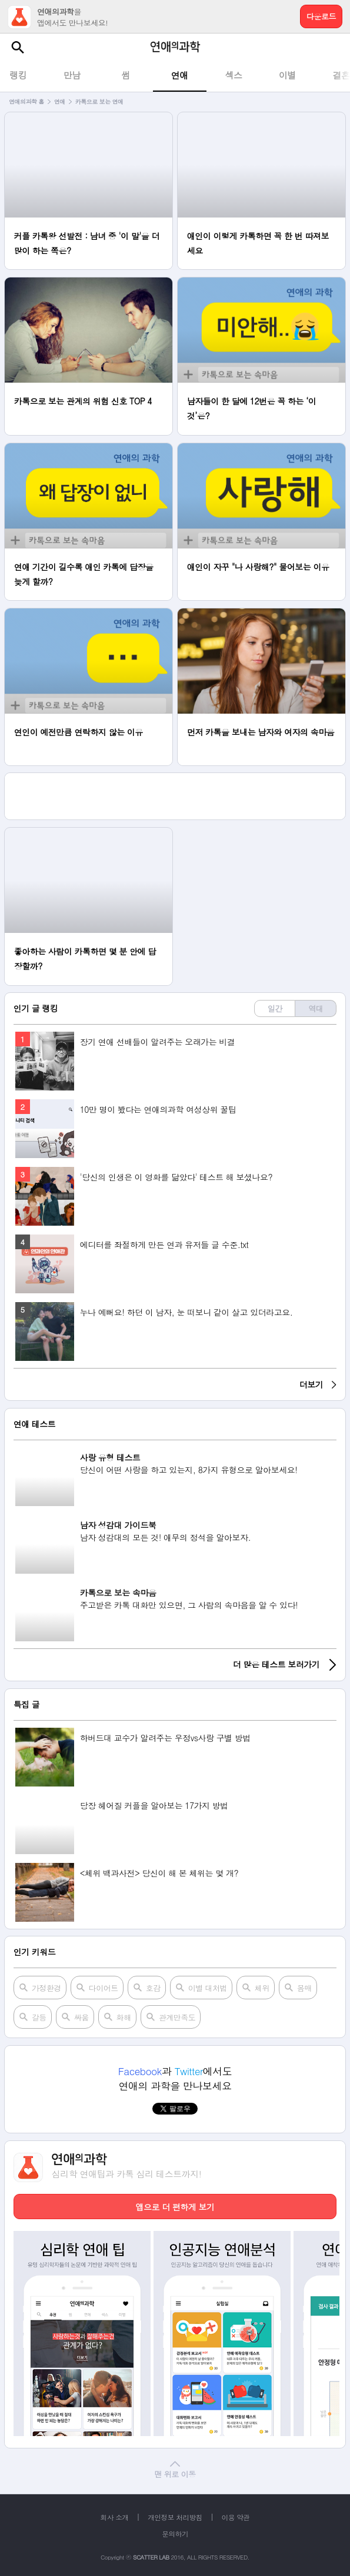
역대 (315, 1008)
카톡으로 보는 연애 (99, 102)
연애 (59, 102)
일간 (275, 1008)
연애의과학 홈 (26, 102)
